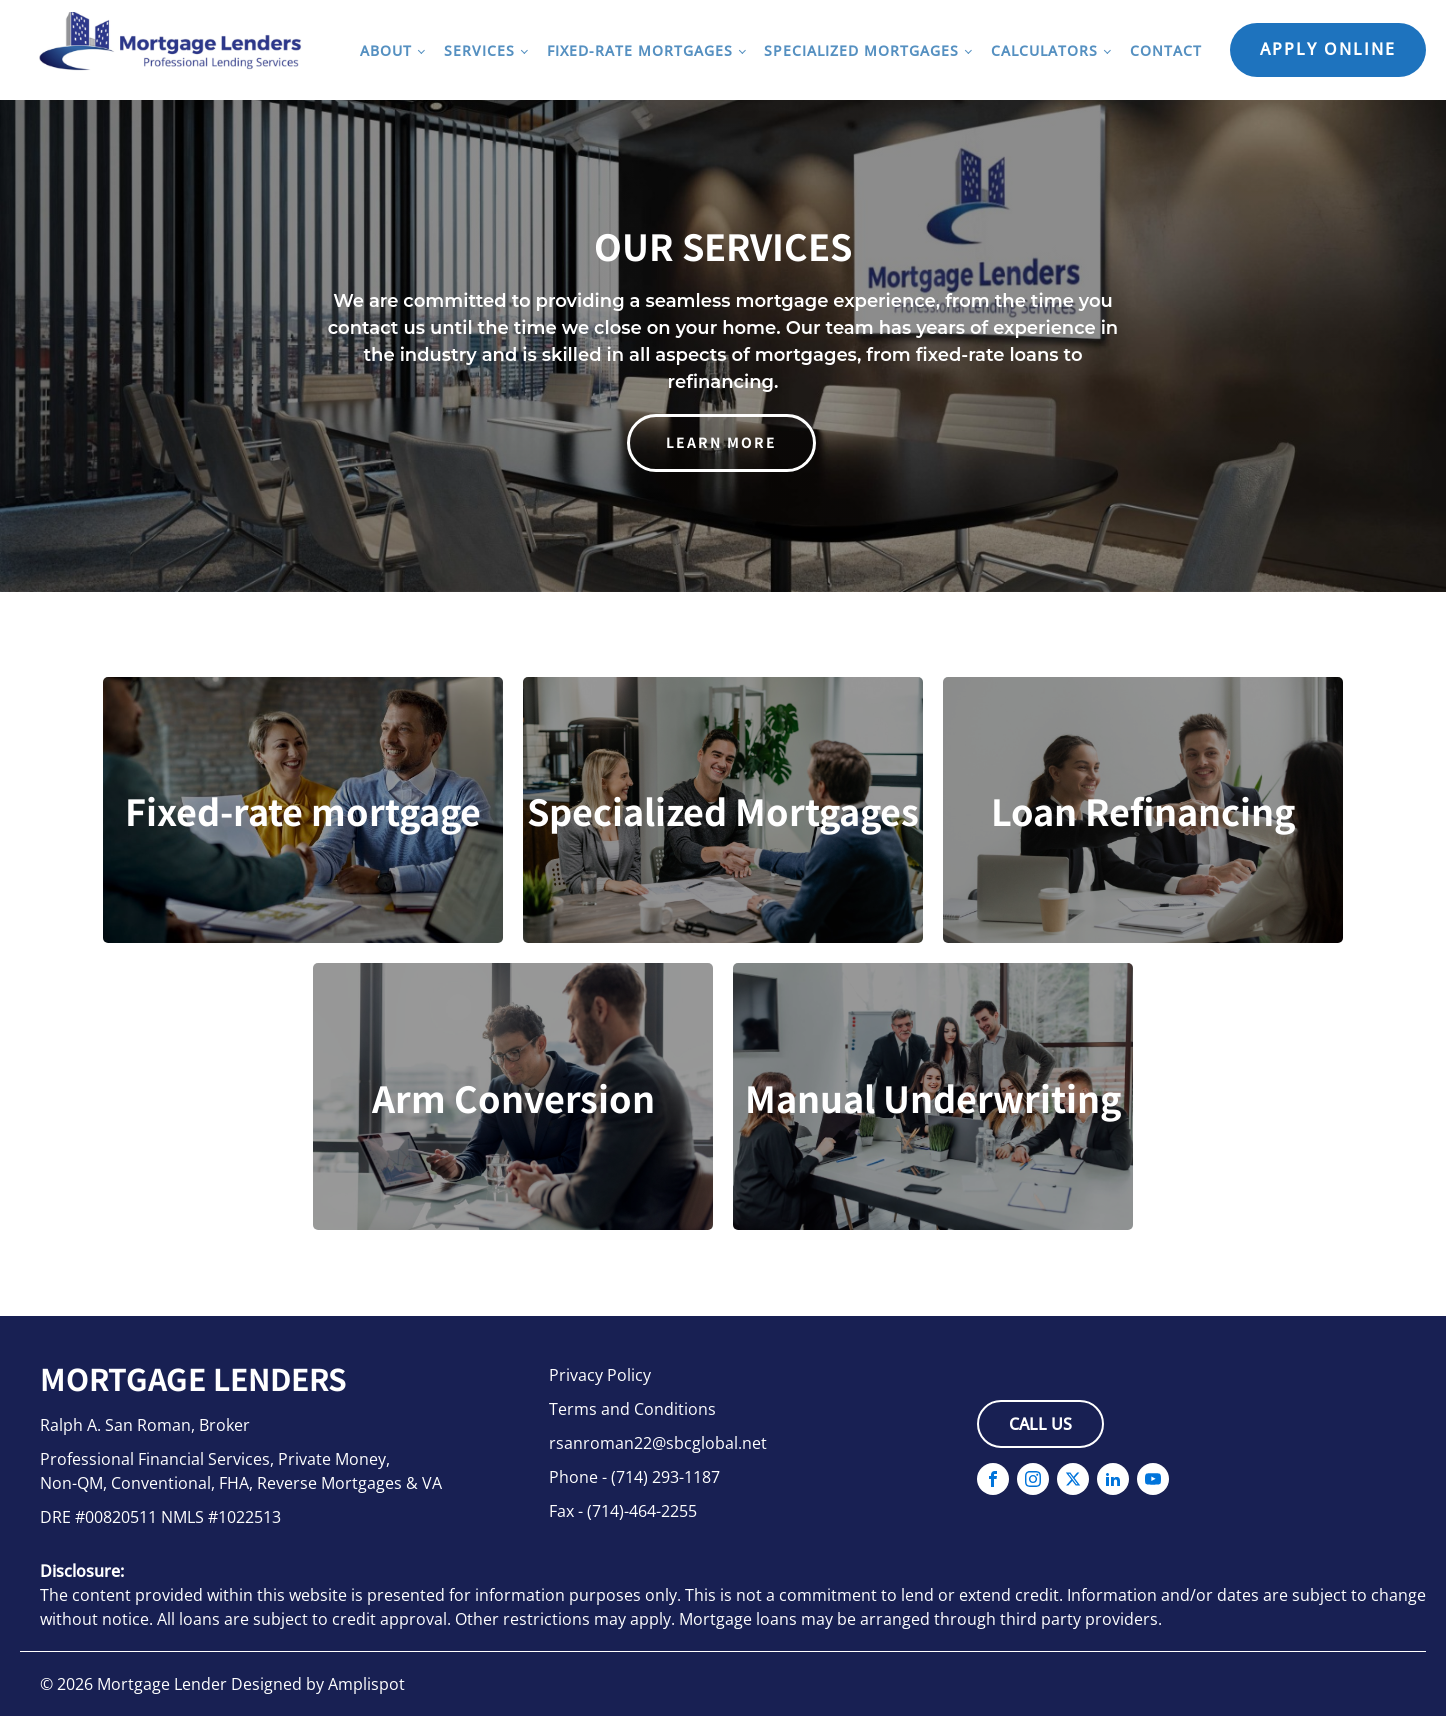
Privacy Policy (600, 1375)
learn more (721, 442)
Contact (1166, 50)
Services (479, 50)
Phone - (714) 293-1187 (634, 1477)
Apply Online (1328, 49)
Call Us (1040, 1424)
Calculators (1044, 50)
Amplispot (366, 1684)
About (386, 50)
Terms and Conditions (632, 1409)
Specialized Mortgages (861, 50)
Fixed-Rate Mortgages (640, 50)
